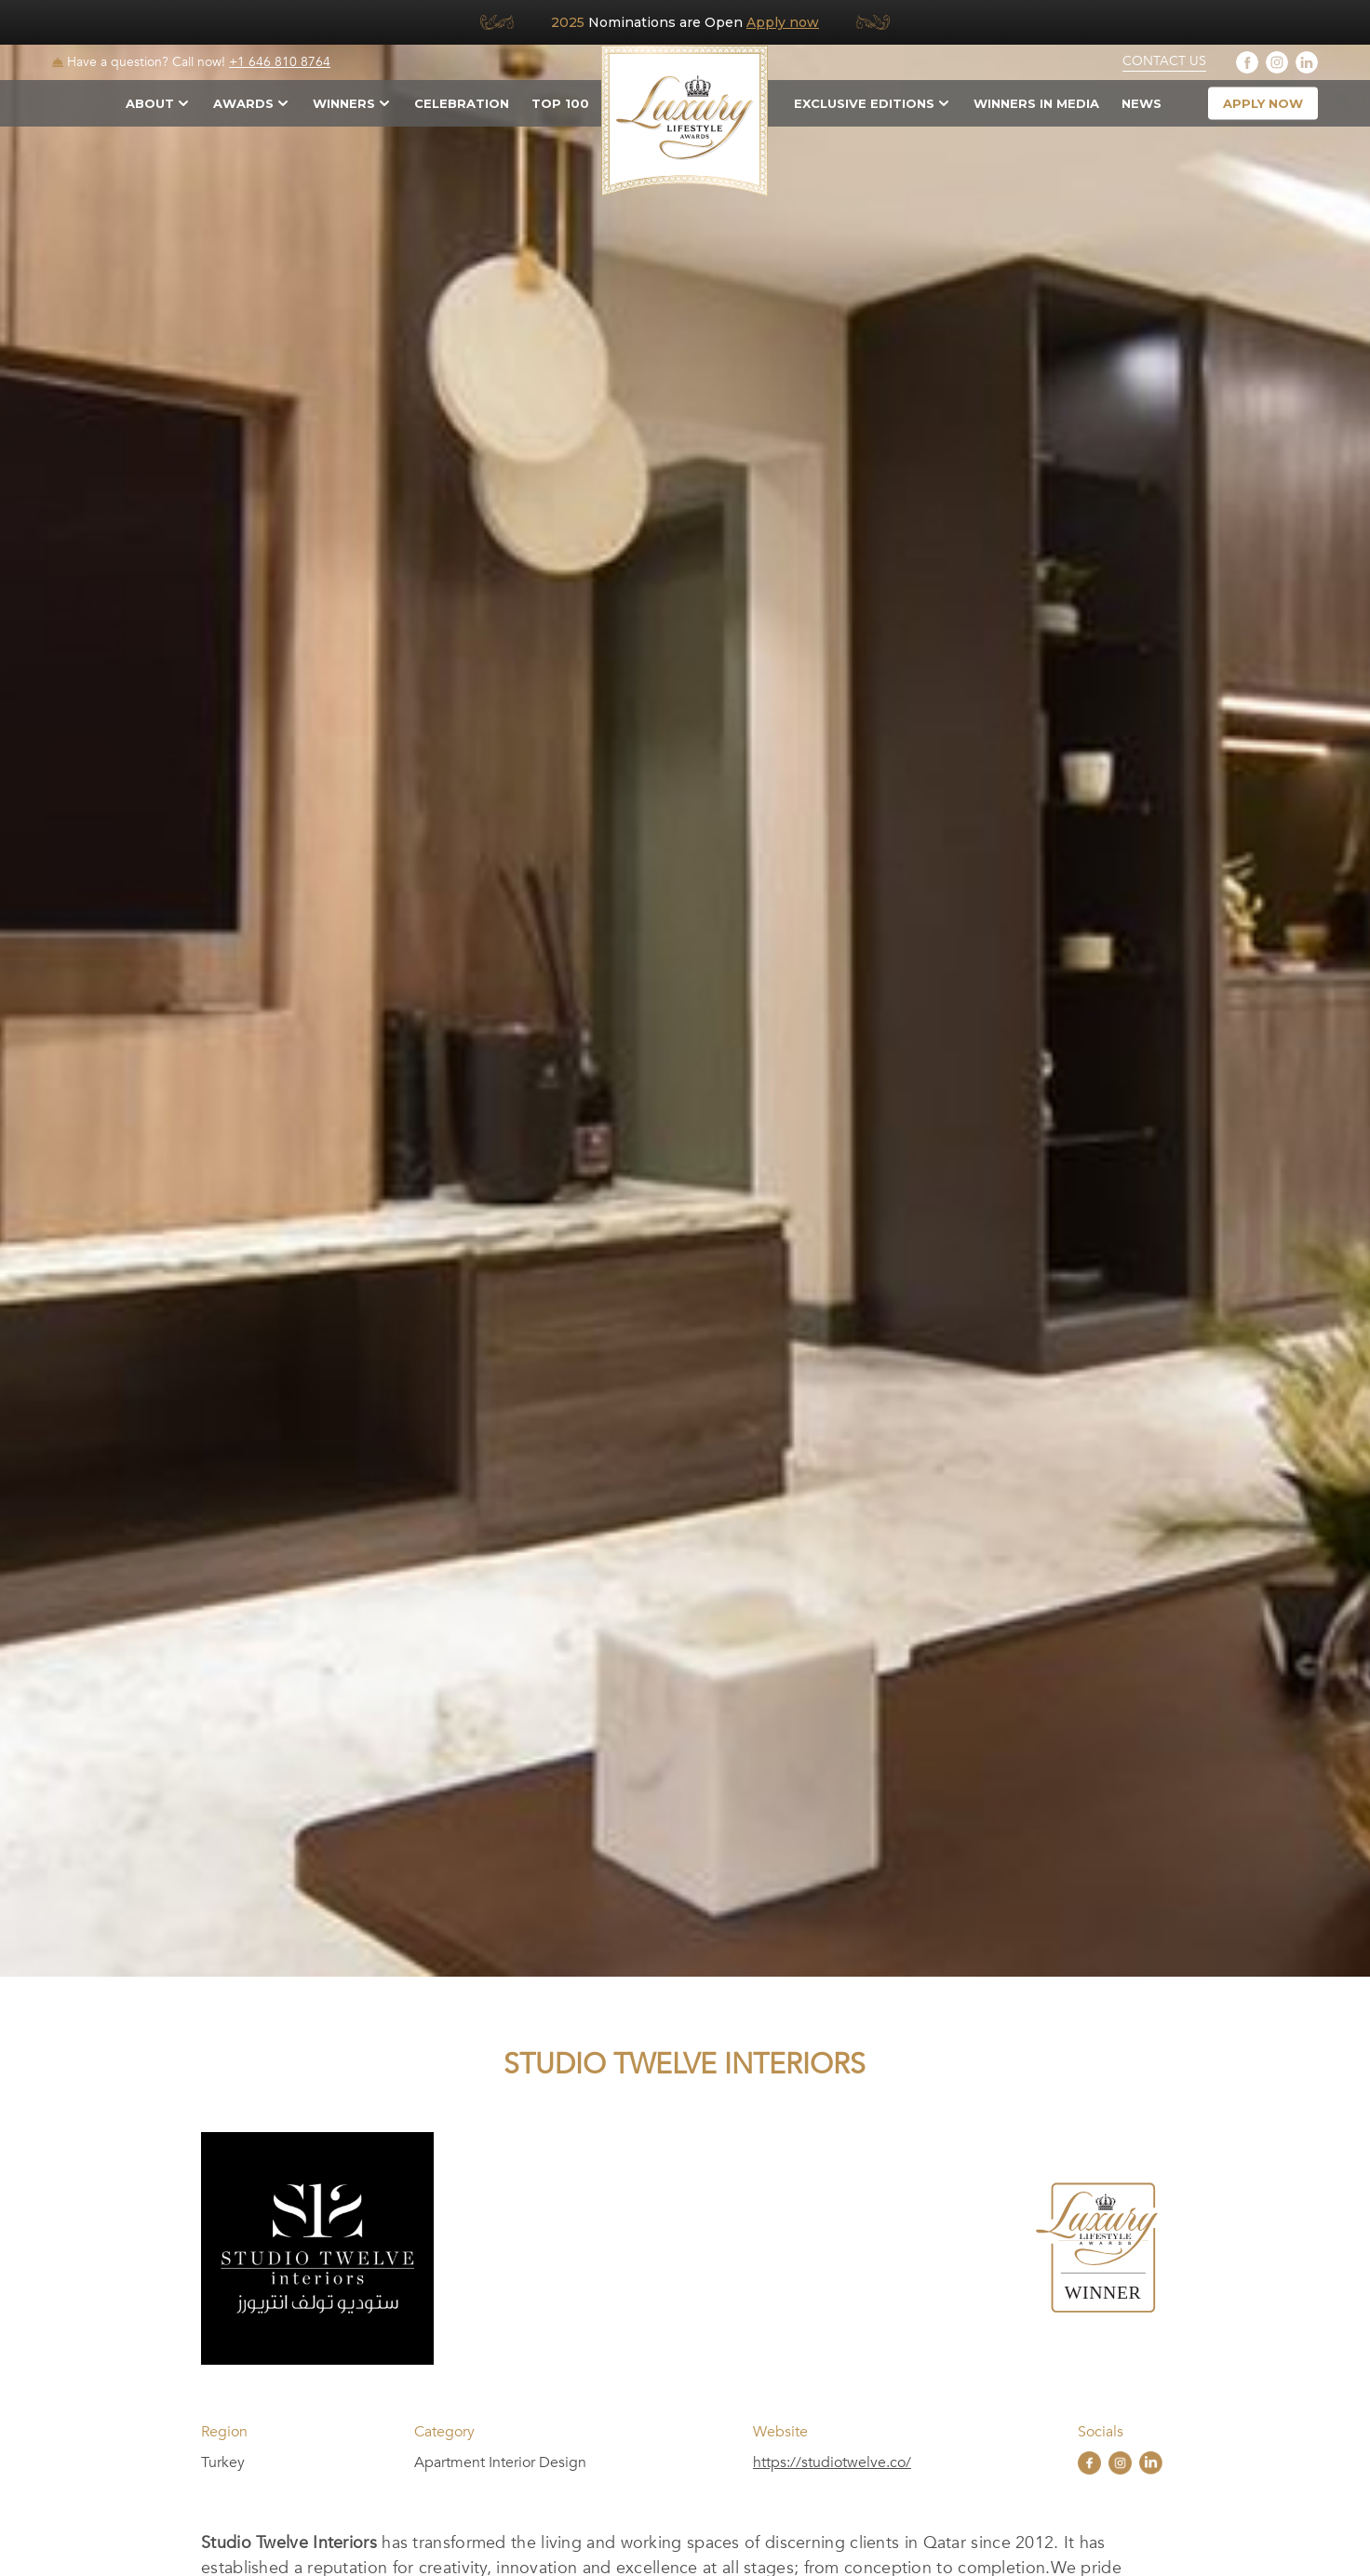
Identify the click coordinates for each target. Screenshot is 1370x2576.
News (1142, 103)
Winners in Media (1036, 103)
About (150, 103)
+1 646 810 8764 (279, 62)
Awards (243, 103)
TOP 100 (560, 103)
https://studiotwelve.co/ (831, 2462)
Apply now (782, 22)
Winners (344, 103)
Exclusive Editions (864, 103)
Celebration (461, 103)
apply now (1263, 103)
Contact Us (1164, 61)
